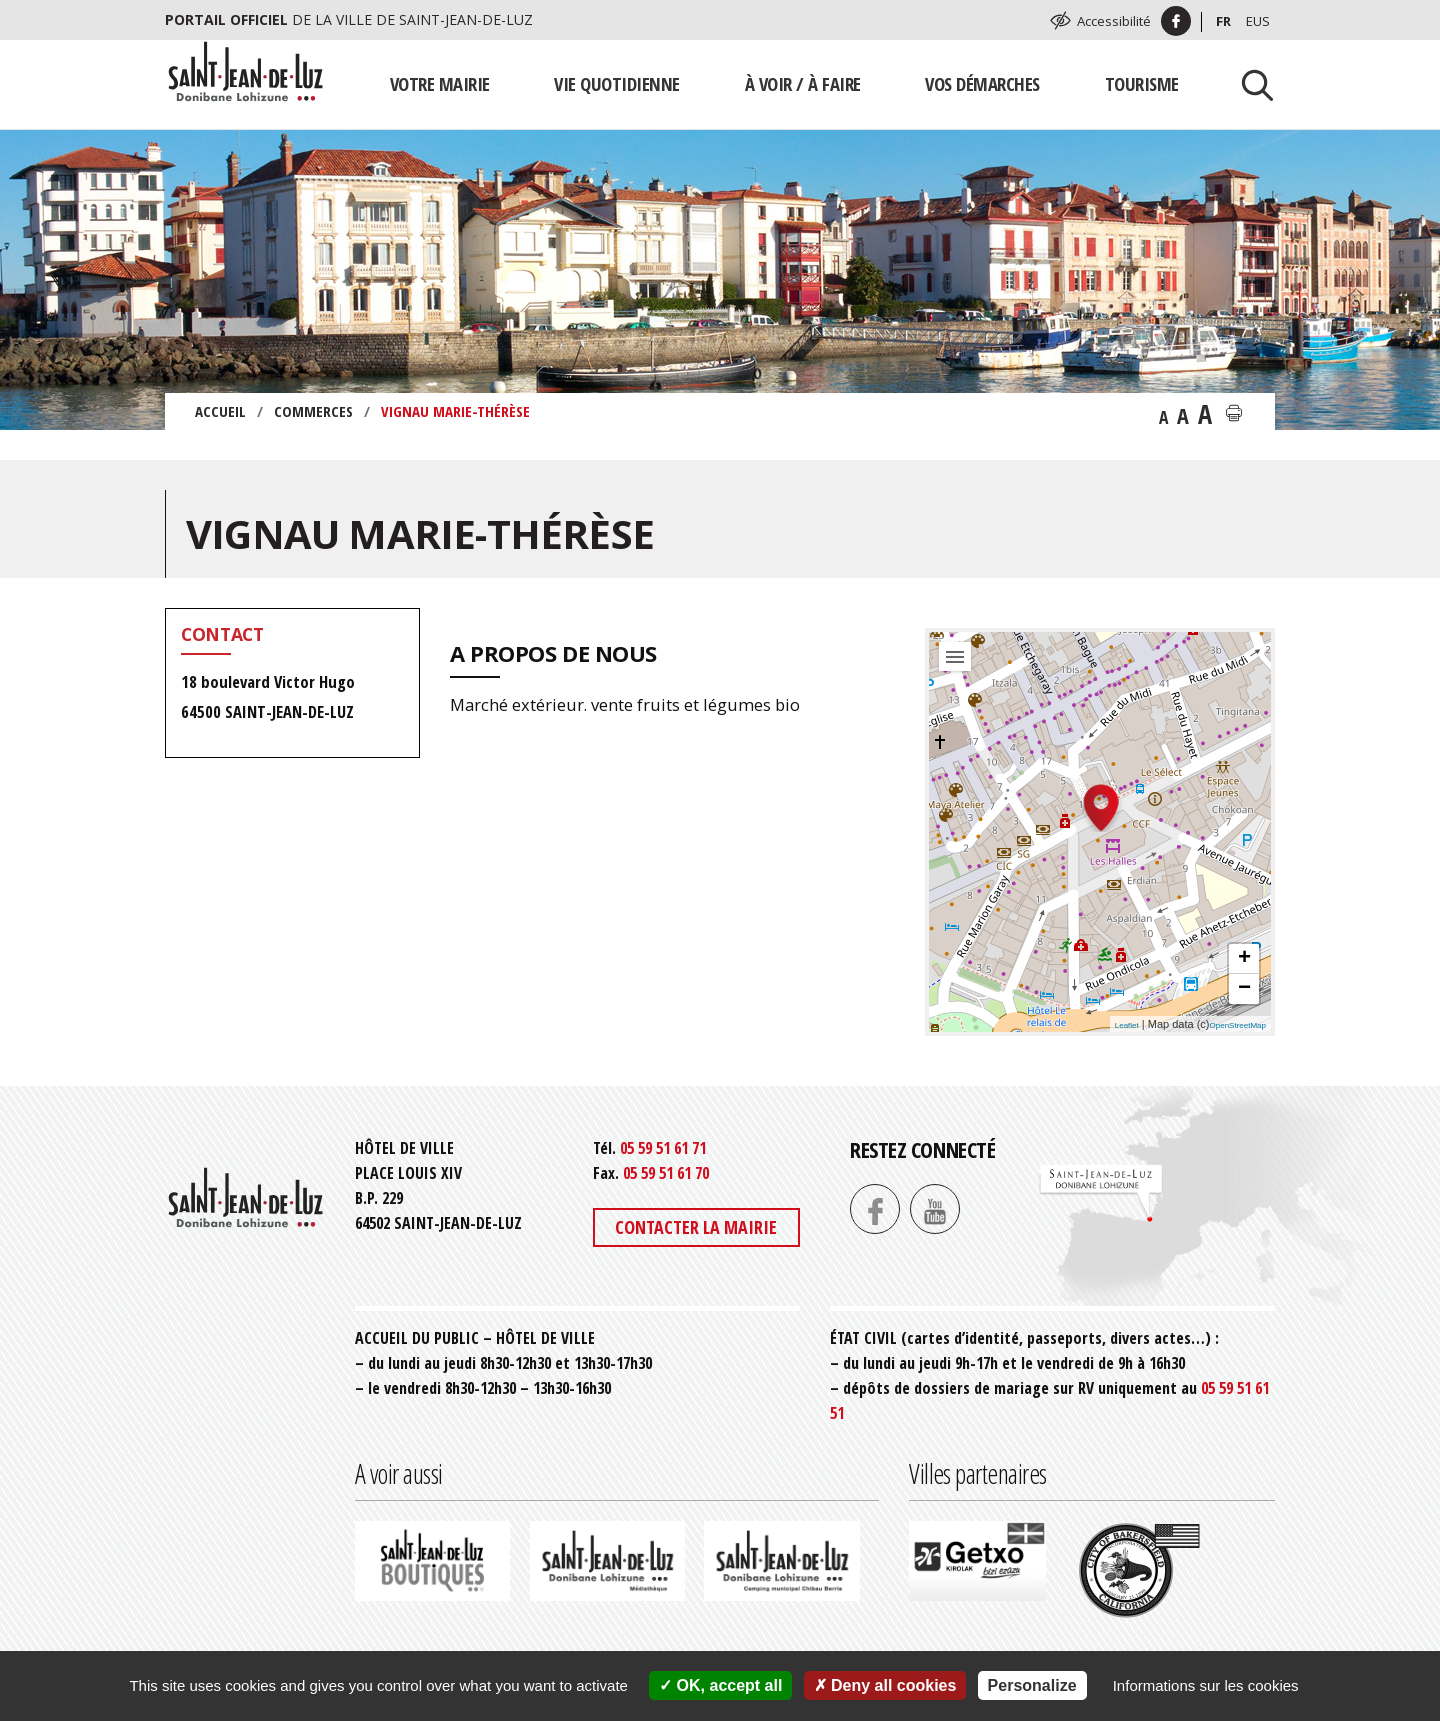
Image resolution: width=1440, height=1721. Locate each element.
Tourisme (1142, 83)
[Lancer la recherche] (1250, 84)
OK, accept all (720, 1685)
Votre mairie (440, 83)
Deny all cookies (885, 1685)
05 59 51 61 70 (666, 1173)
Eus (1258, 21)
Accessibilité (1114, 21)
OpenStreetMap (1238, 1025)
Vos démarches (982, 83)
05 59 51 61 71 (663, 1148)
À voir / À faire (803, 83)
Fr (1223, 21)
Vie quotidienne (617, 83)
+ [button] (1244, 959)
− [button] (1244, 989)
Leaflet (1127, 1025)
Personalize (1032, 1685)
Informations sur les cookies (1206, 1685)
